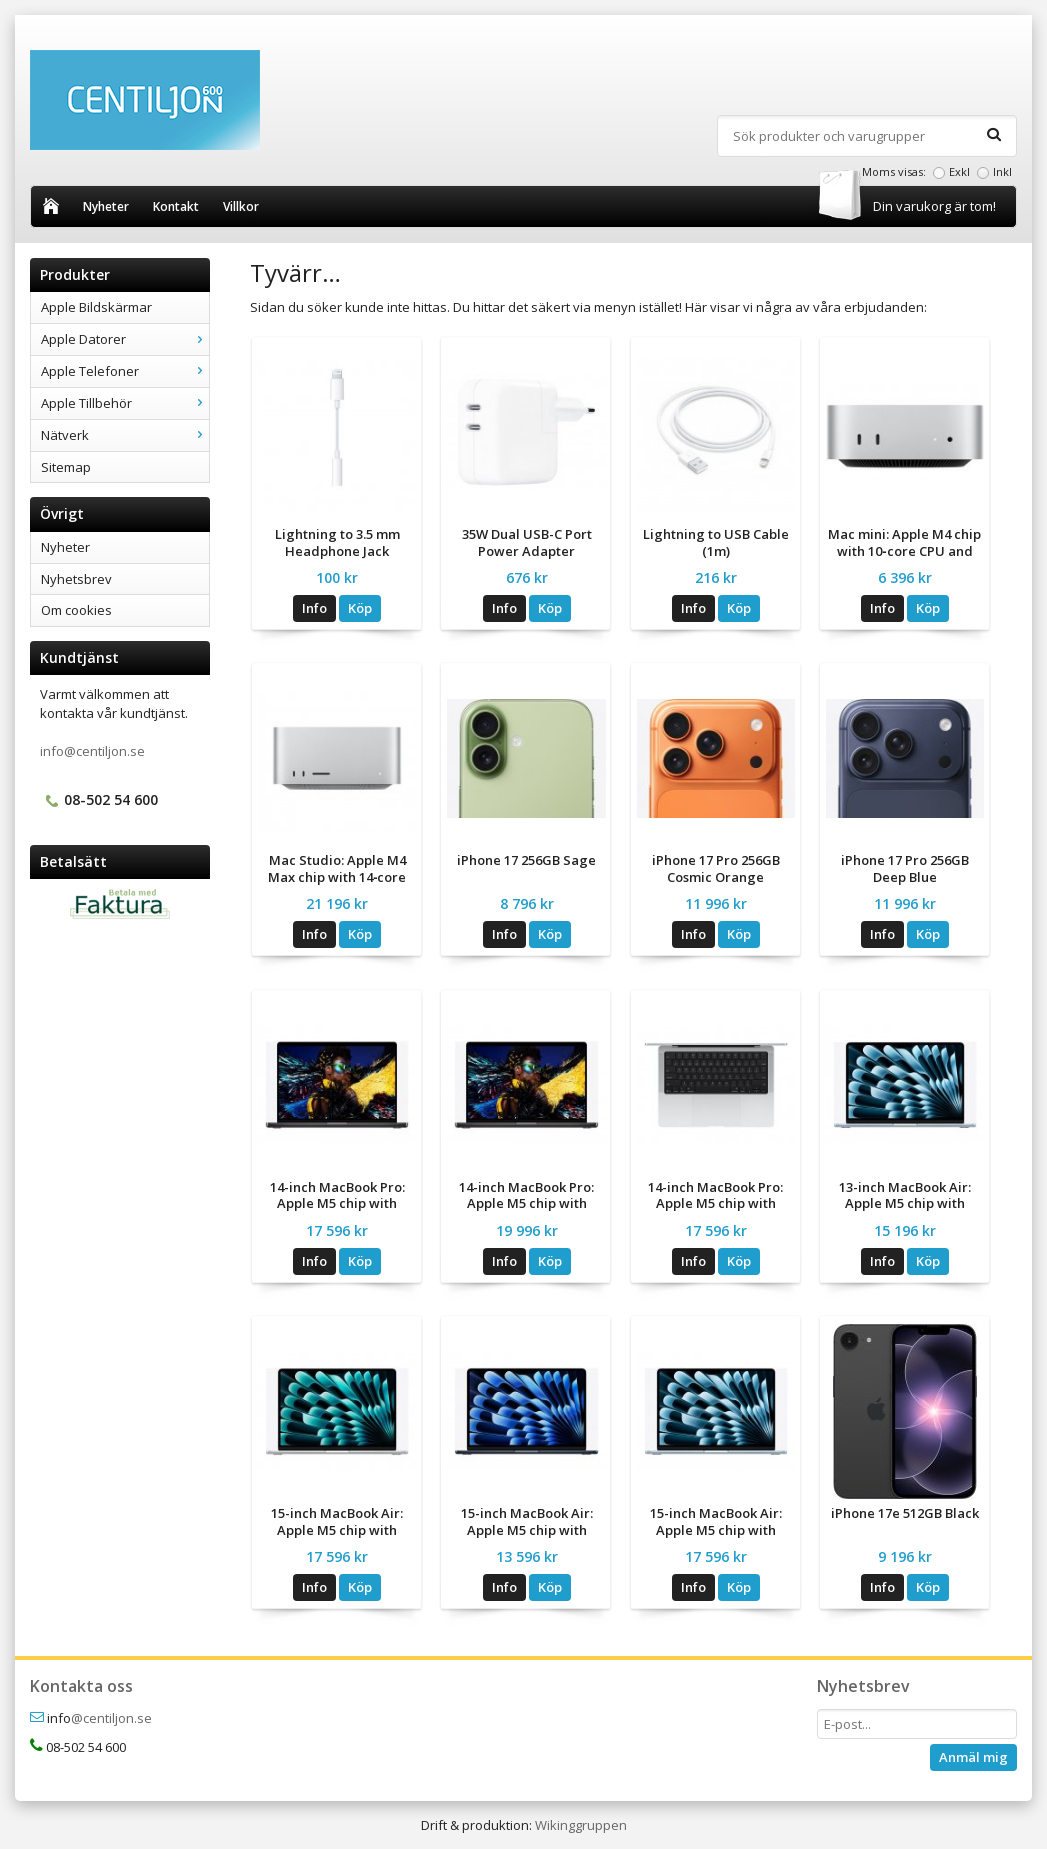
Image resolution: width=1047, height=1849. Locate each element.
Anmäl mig (973, 1757)
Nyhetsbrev (76, 579)
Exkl (959, 171)
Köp (360, 608)
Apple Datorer (125, 339)
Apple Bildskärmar (96, 307)
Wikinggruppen (581, 1825)
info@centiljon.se (92, 751)
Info (314, 608)
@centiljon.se (111, 1718)
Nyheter (106, 206)
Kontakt (176, 206)
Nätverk (125, 435)
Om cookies (76, 610)
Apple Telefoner (125, 371)
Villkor (241, 206)
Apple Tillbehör (125, 403)
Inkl (1002, 171)
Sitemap (66, 467)
